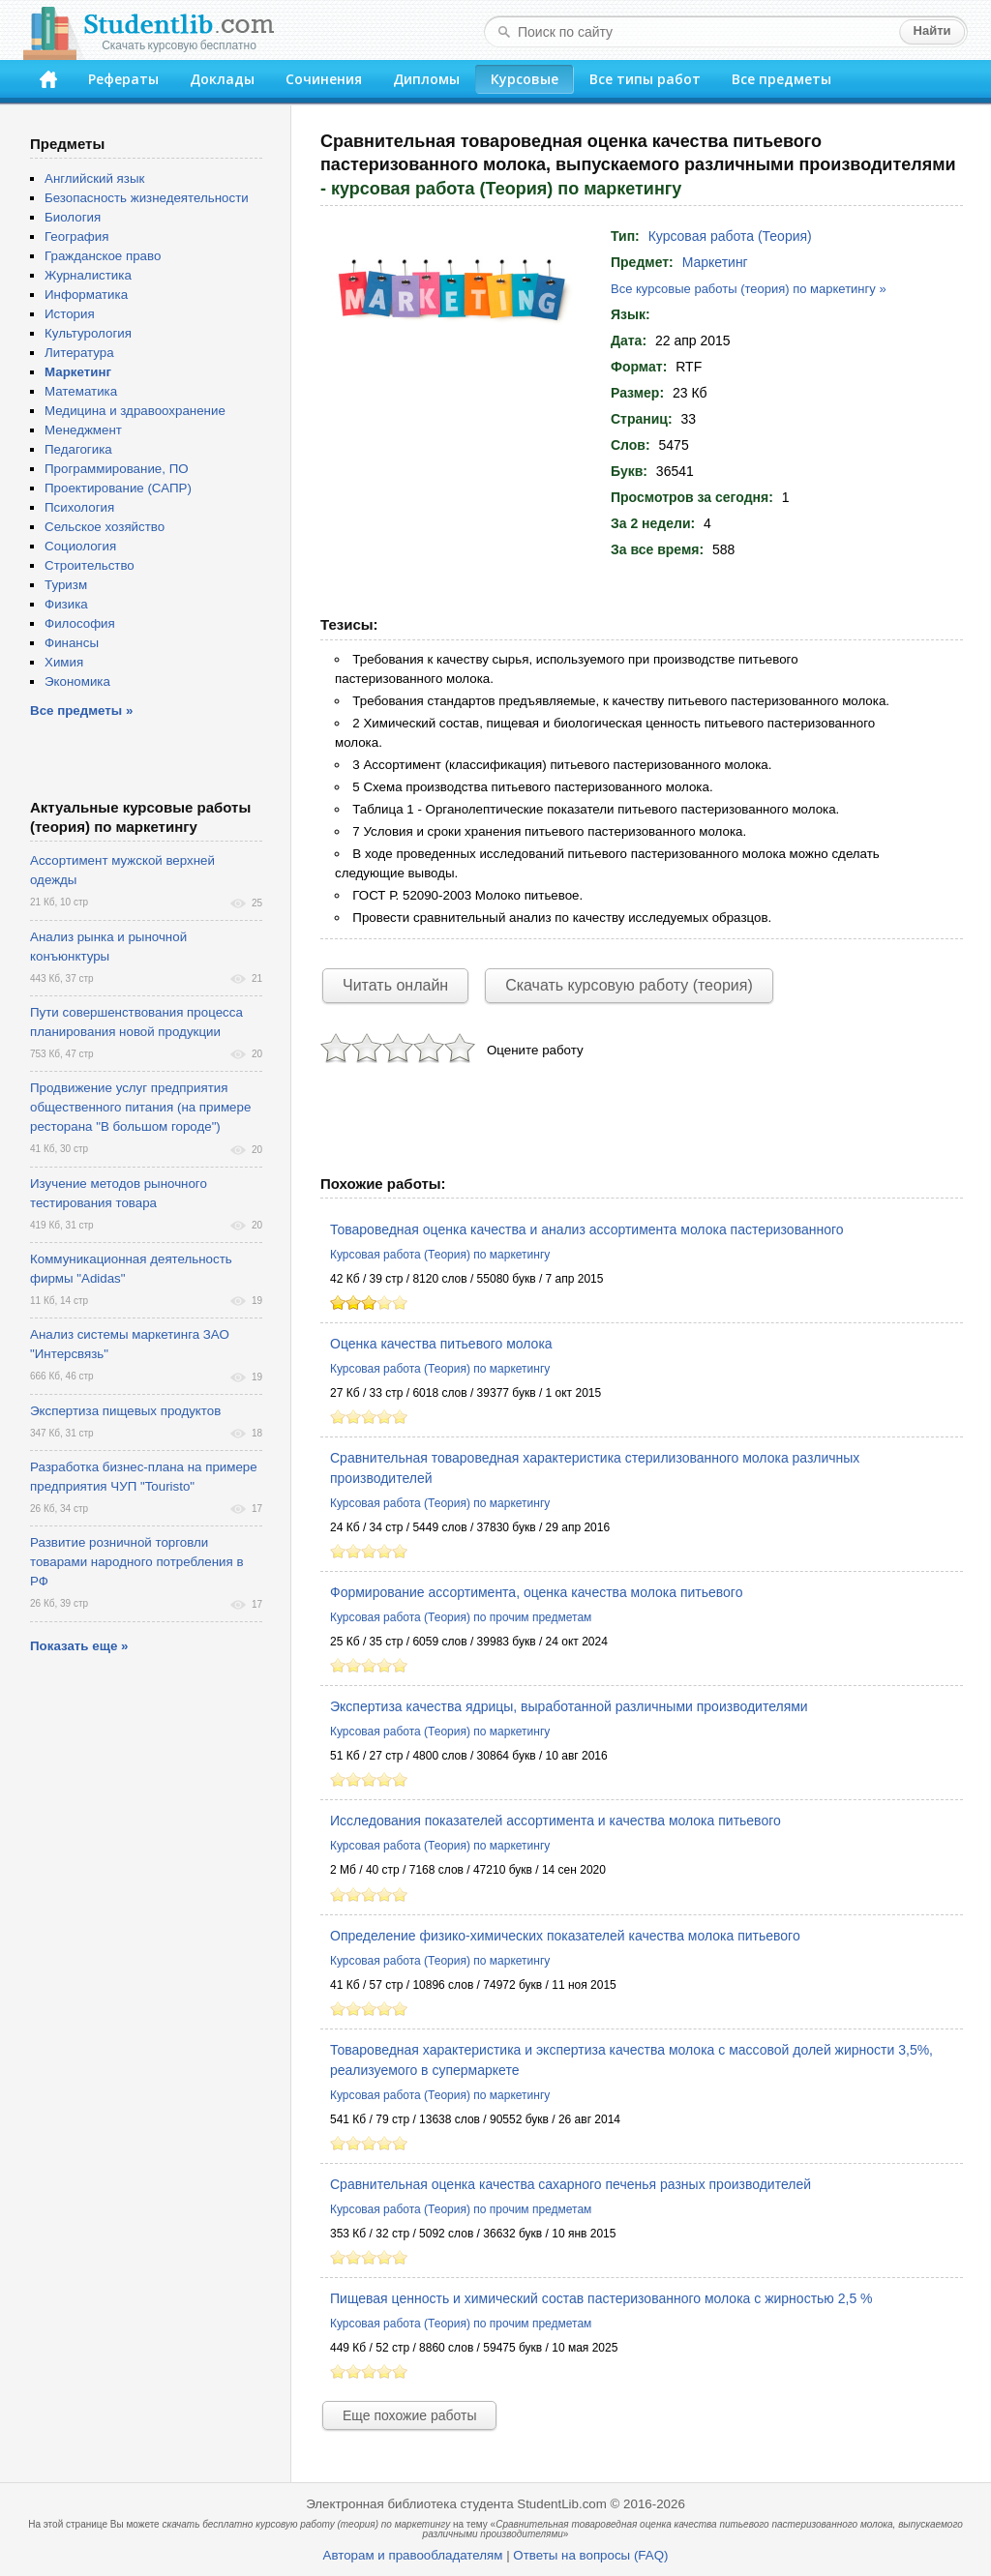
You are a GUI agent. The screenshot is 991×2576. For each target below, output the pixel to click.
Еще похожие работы (409, 2415)
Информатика (86, 294)
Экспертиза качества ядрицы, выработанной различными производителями (569, 1706)
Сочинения (323, 79)
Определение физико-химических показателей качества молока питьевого (565, 1935)
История (70, 314)
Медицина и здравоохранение (135, 410)
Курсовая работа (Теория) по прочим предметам (460, 1617)
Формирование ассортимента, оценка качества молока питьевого (536, 1592)
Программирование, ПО (117, 468)
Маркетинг (715, 262)
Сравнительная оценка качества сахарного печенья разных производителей (570, 2184)
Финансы (72, 643)
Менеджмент (83, 430)
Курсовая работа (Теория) (730, 236)
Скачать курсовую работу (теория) (629, 985)
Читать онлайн (395, 985)
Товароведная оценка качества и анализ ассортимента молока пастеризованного (587, 1229)
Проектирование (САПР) (118, 488)
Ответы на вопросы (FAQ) (590, 2555)
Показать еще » (79, 1646)
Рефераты (123, 79)
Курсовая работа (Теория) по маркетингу (440, 1254)
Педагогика (78, 449)
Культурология (88, 333)
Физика (66, 604)
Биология (73, 217)
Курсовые (524, 79)
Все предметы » (81, 710)
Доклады (222, 79)
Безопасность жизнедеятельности (147, 198)
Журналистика (88, 275)
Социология (80, 546)
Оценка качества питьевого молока (441, 1343)
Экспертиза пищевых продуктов (125, 1411)
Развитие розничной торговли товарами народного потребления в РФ (137, 1561)
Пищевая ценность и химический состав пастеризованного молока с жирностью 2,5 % (601, 2298)
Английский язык (94, 178)
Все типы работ (645, 79)
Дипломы (426, 79)
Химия (64, 662)
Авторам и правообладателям (413, 2555)
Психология (79, 507)
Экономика (77, 681)
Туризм (66, 584)
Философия (80, 623)
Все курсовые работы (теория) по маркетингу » (748, 288)
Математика (81, 391)
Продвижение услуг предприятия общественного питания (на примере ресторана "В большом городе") (140, 1107)
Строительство (90, 565)
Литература (79, 352)
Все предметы (781, 79)
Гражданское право (103, 256)
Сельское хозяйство (105, 526)
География (76, 236)
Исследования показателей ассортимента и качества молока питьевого (555, 1820)
